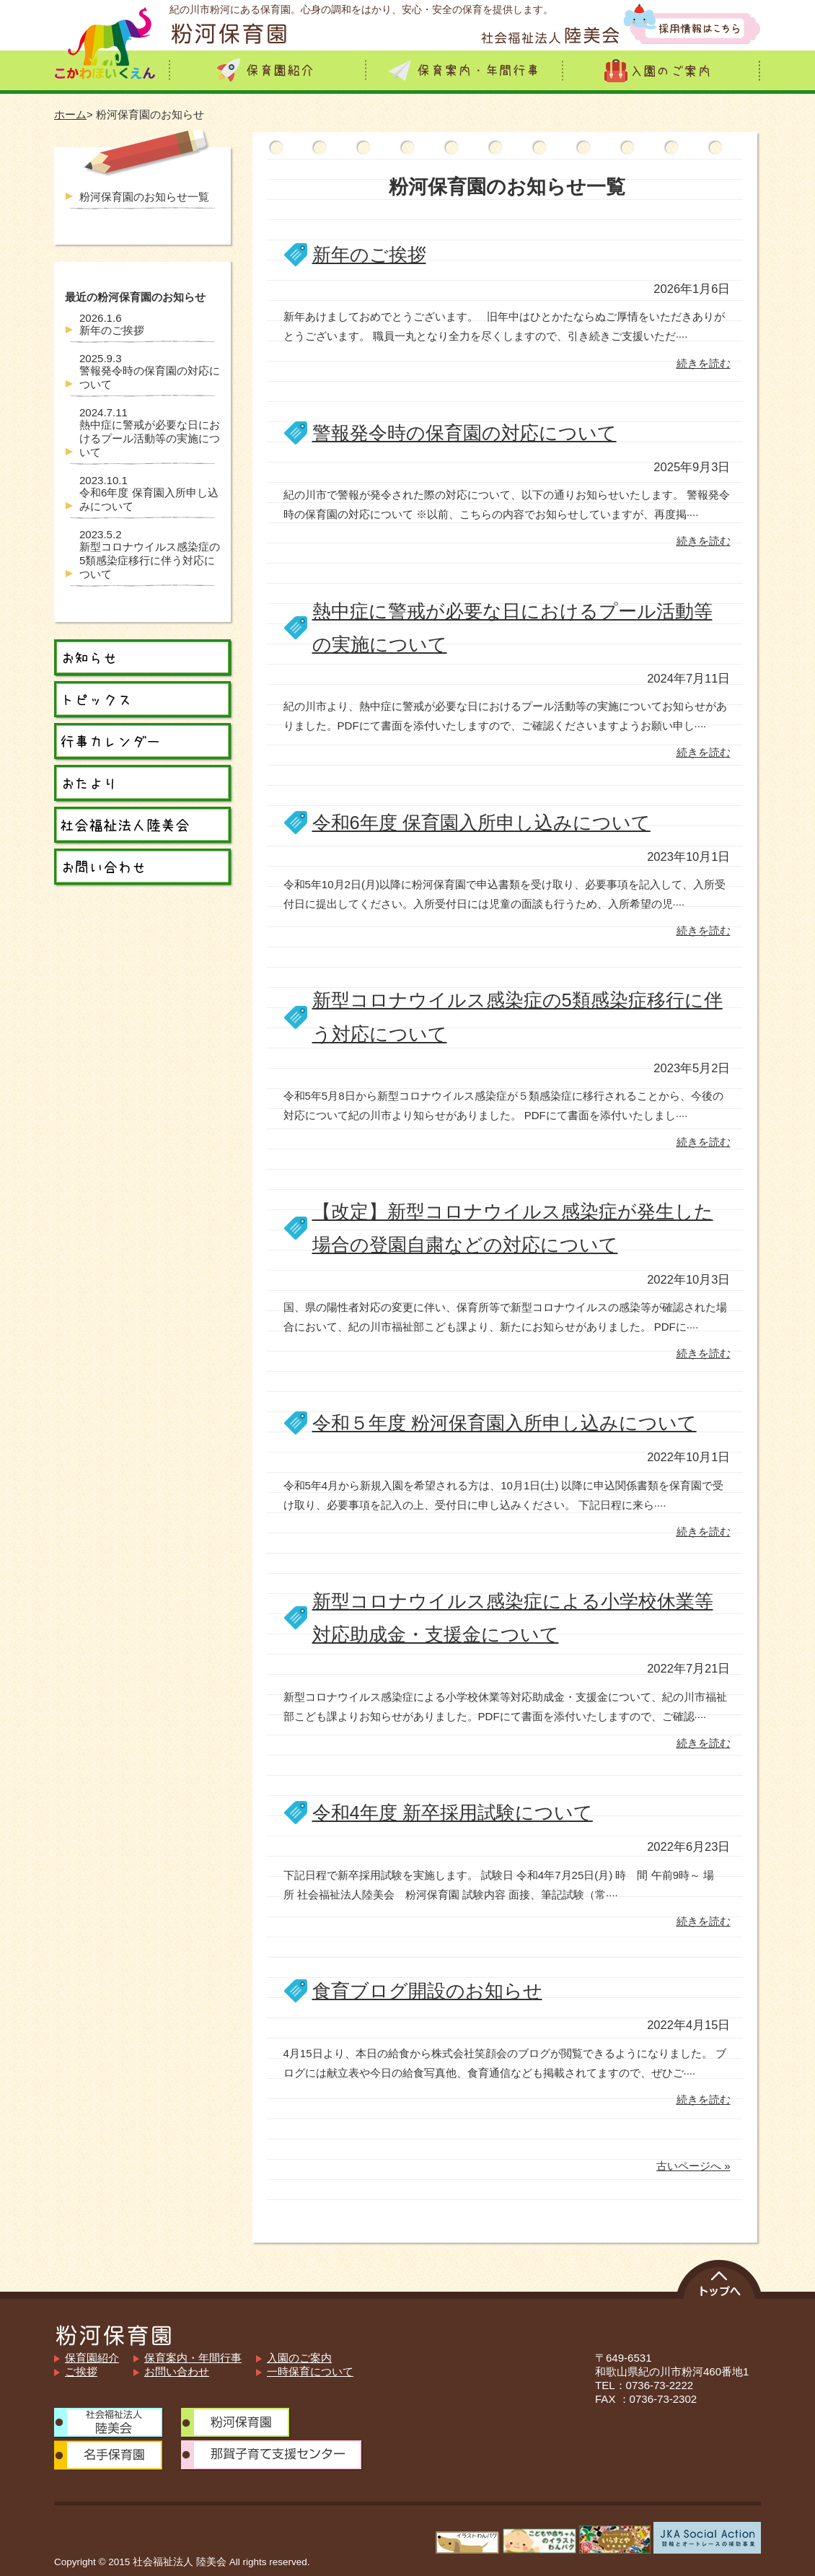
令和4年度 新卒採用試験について (452, 1812)
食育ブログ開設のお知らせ (427, 1991)
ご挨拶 (81, 2371)
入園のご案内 (299, 2358)
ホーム (70, 114)
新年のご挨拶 (369, 255)
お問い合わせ (176, 2371)
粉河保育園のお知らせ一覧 (144, 196)
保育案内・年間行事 (193, 2358)
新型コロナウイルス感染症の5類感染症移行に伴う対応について (149, 554)
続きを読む (704, 363)
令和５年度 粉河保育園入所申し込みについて (504, 1423)
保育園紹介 (92, 2358)
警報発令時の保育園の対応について (464, 433)
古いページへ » (693, 2166)
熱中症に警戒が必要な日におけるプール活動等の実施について (149, 432)
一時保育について (310, 2371)
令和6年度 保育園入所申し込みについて (481, 822)
